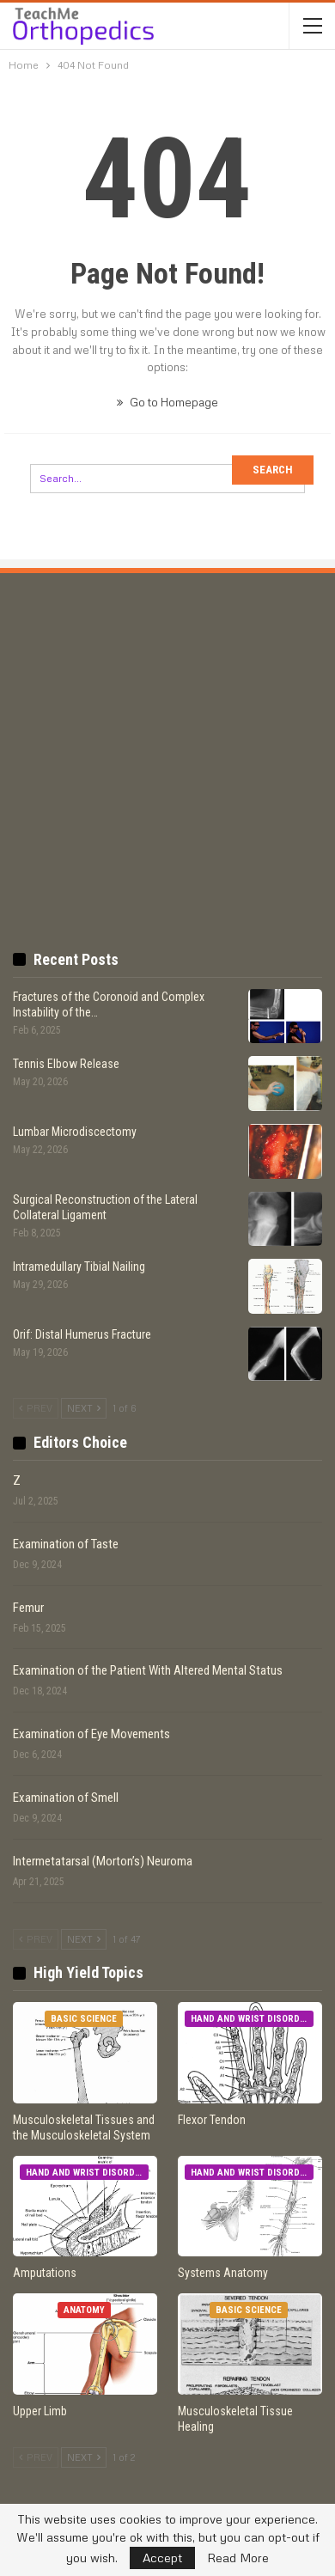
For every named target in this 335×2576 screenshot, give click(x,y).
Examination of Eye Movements (91, 1734)
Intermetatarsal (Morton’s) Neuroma (102, 1861)
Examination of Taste (66, 1544)
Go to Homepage (167, 402)
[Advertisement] (167, 735)
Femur (28, 1607)
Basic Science (84, 2018)
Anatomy (84, 2310)
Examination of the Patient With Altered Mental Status (148, 1670)
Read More (238, 2558)
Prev (35, 1407)
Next (83, 1407)
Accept (162, 2557)
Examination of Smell (66, 1797)
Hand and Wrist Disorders (252, 2018)
